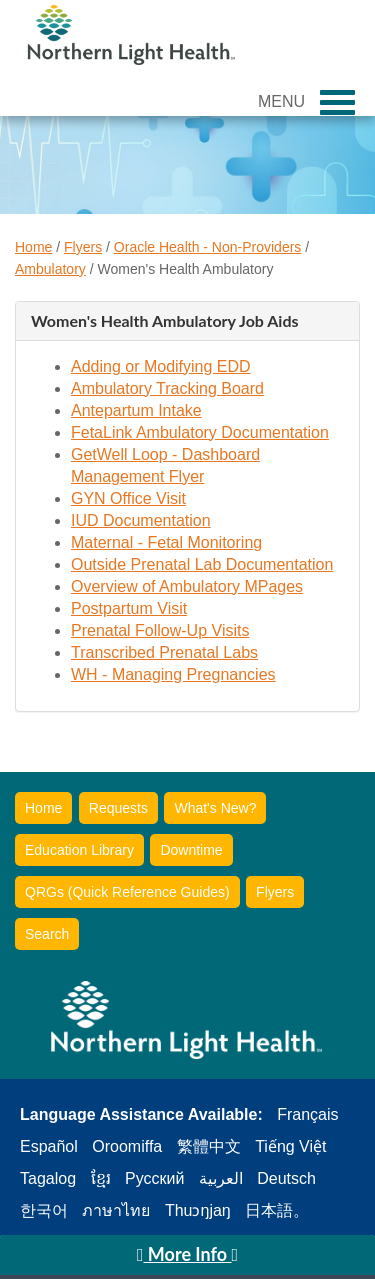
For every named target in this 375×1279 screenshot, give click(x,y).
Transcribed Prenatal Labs (164, 652)
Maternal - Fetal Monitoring (166, 542)
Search (47, 934)
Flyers (83, 247)
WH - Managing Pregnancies (173, 674)
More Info (187, 1254)
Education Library (79, 850)
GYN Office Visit (128, 498)
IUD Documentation (141, 520)
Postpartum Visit (129, 608)
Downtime (191, 850)
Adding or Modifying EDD (161, 366)
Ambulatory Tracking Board (167, 388)
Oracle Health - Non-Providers (208, 247)
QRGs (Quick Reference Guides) (127, 892)
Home (33, 247)
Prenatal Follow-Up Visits (160, 630)
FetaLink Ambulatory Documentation (200, 432)
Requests (118, 808)
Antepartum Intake (136, 410)
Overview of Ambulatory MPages (187, 586)
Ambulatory (50, 269)
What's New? (215, 808)
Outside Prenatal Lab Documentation (202, 564)
